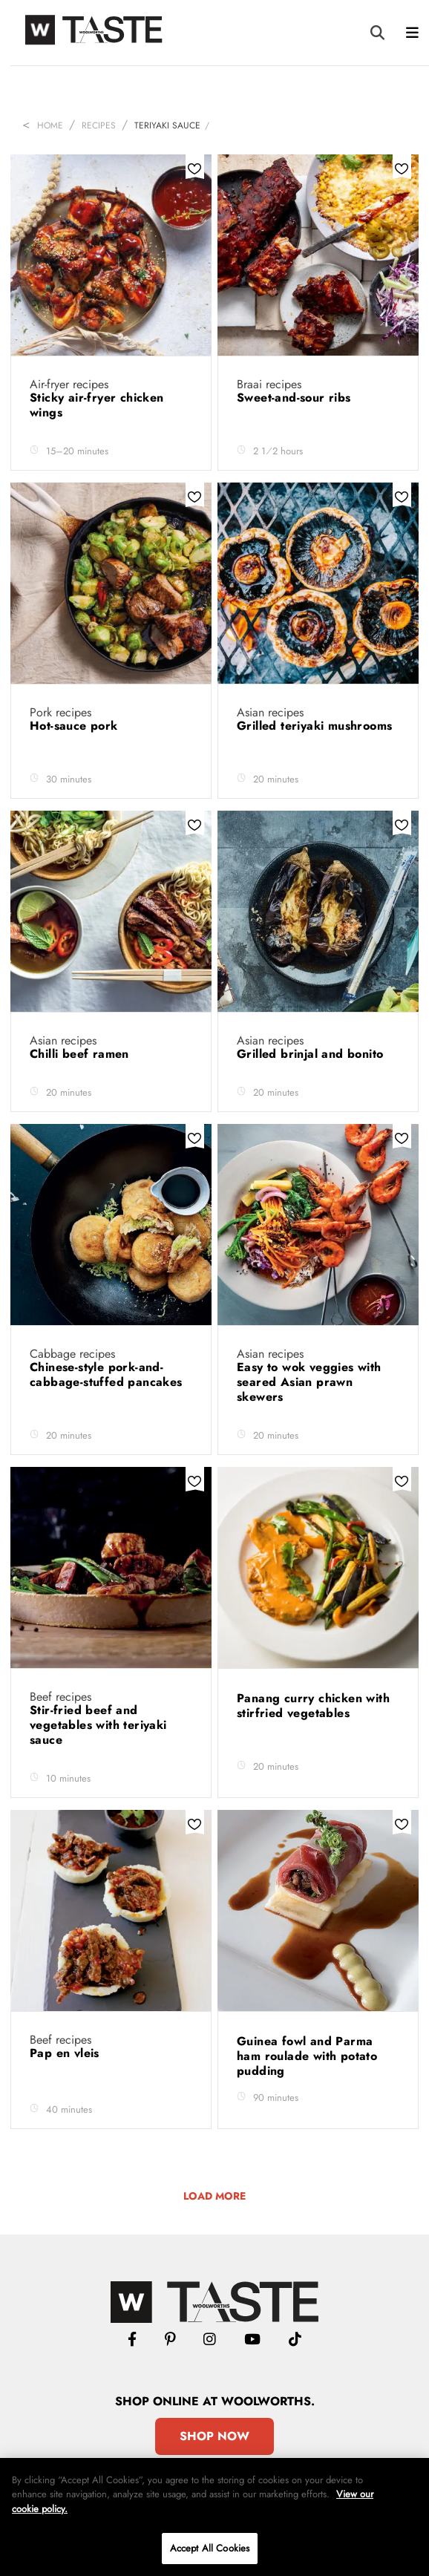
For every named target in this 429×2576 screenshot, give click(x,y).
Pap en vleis (66, 2053)
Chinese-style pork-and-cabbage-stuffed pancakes (108, 1374)
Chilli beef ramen (81, 1053)
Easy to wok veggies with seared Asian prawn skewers (309, 1382)
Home (50, 125)
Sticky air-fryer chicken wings (97, 405)
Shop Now (214, 2436)
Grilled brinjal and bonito (312, 1053)
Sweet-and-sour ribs (296, 397)
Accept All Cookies (209, 2548)
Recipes (99, 125)
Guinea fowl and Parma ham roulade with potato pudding (307, 2056)
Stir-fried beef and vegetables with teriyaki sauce (98, 1724)
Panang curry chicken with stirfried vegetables (313, 1706)
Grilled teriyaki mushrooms (314, 725)
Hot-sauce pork (76, 725)
